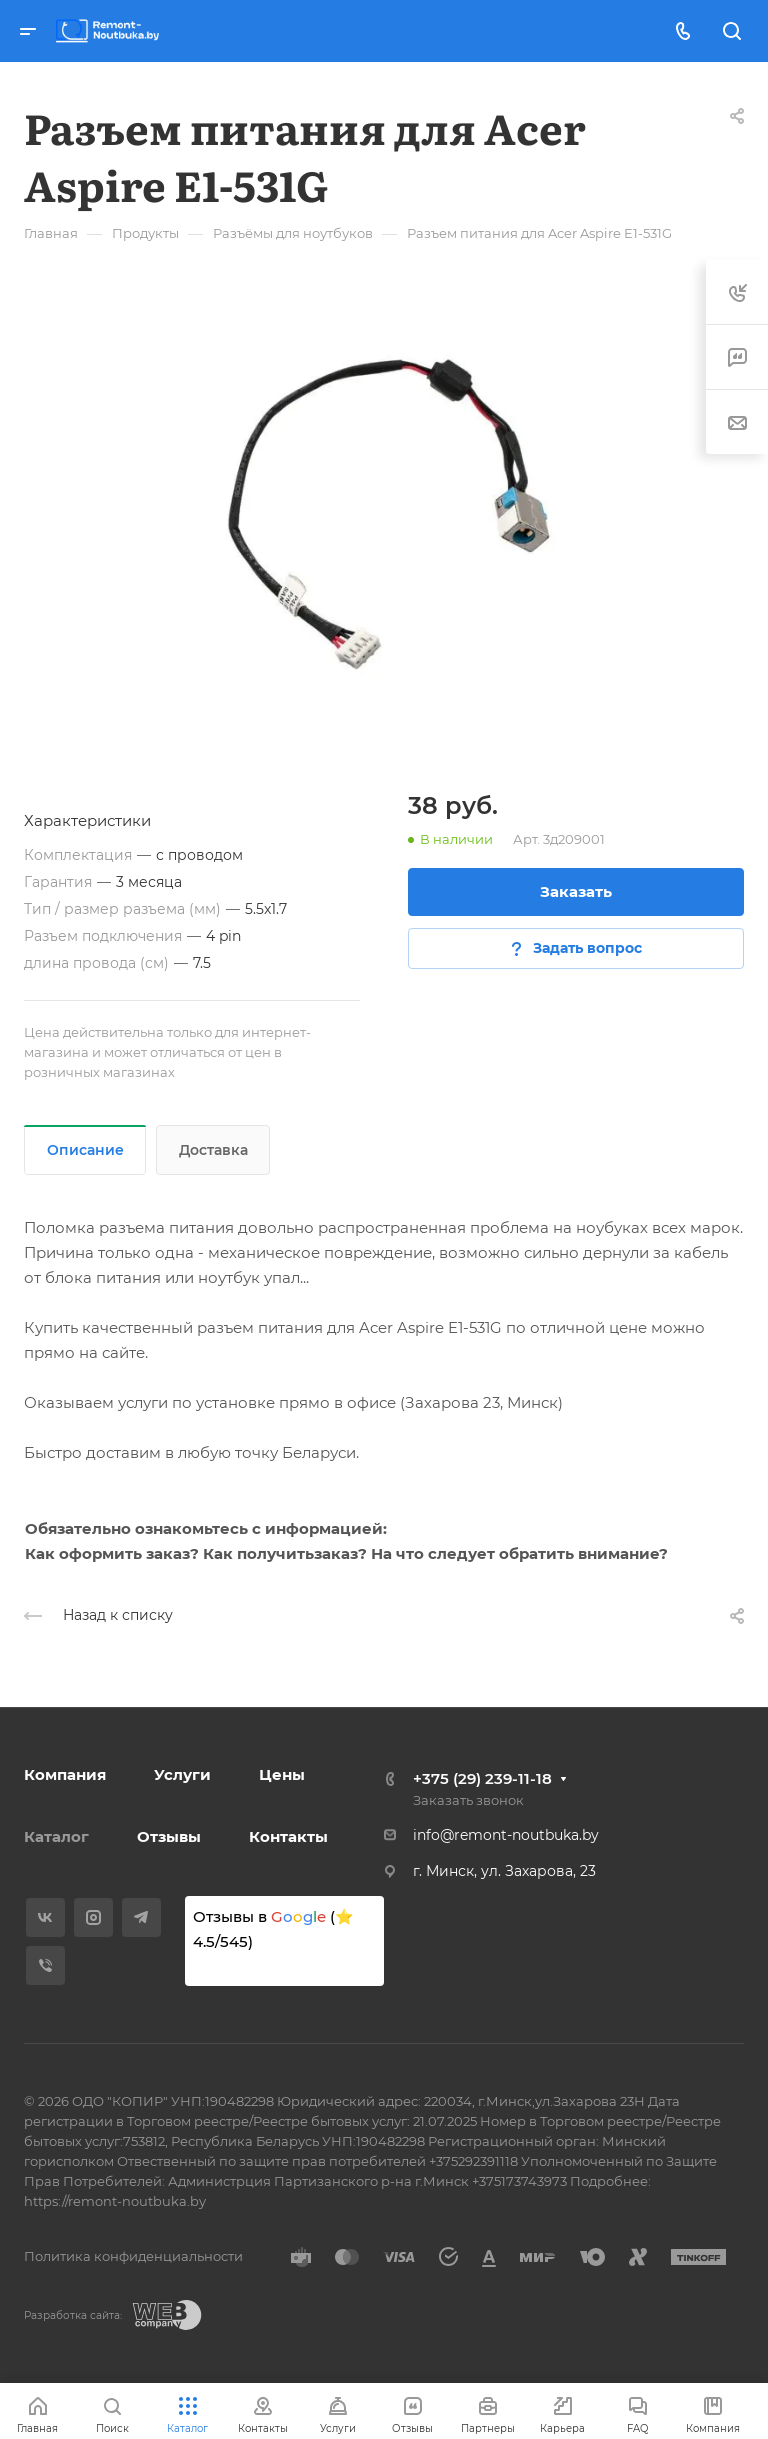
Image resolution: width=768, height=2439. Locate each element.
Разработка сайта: (73, 2315)
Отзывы (169, 1836)
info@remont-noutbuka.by (506, 1835)
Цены (282, 1774)
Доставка (213, 1150)
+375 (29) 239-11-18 (482, 1778)
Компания (65, 1774)
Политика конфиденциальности (133, 2256)
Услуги (182, 1774)
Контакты (288, 1836)
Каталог (56, 1836)
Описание (85, 1150)
